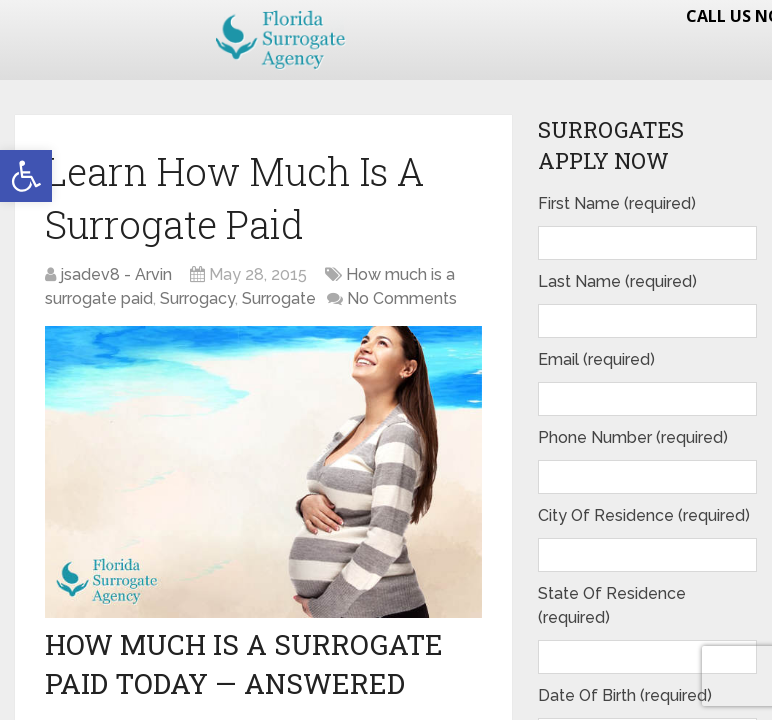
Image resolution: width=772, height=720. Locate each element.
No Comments (402, 298)
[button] (26, 176)
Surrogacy (197, 298)
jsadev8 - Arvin (116, 274)
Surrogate (279, 298)
